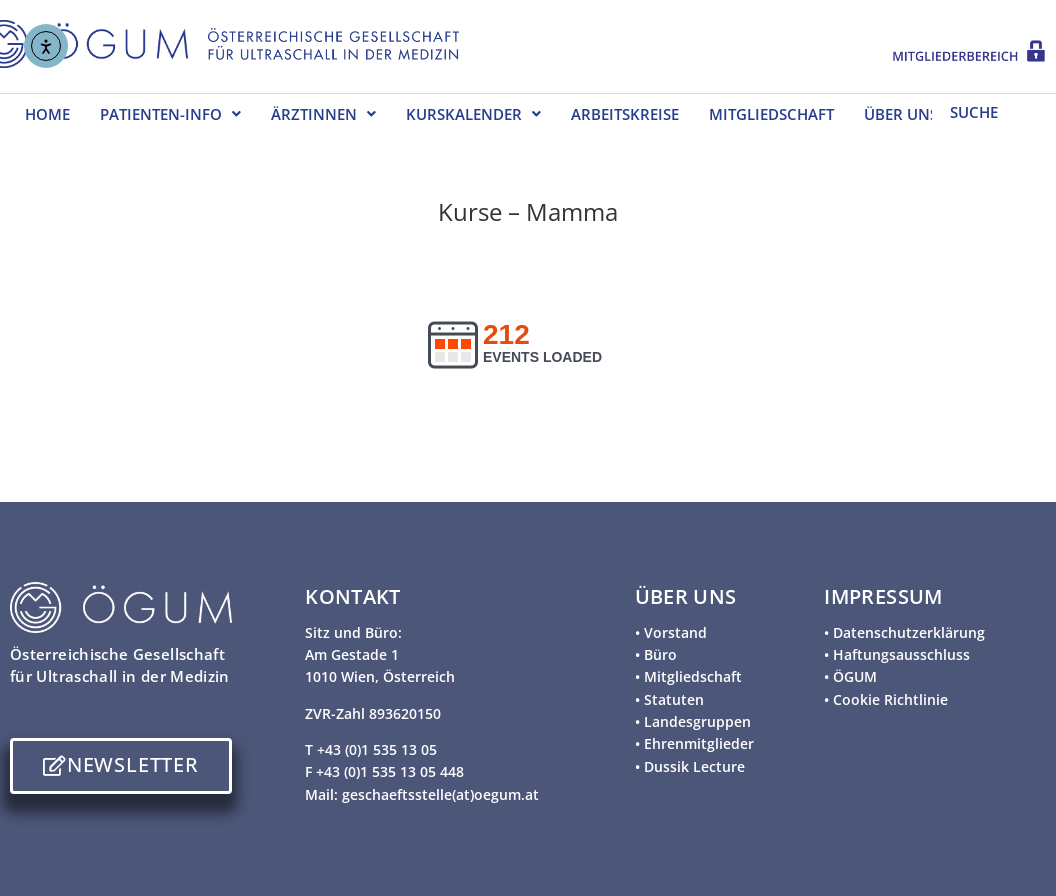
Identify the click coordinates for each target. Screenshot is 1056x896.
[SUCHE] (988, 111)
